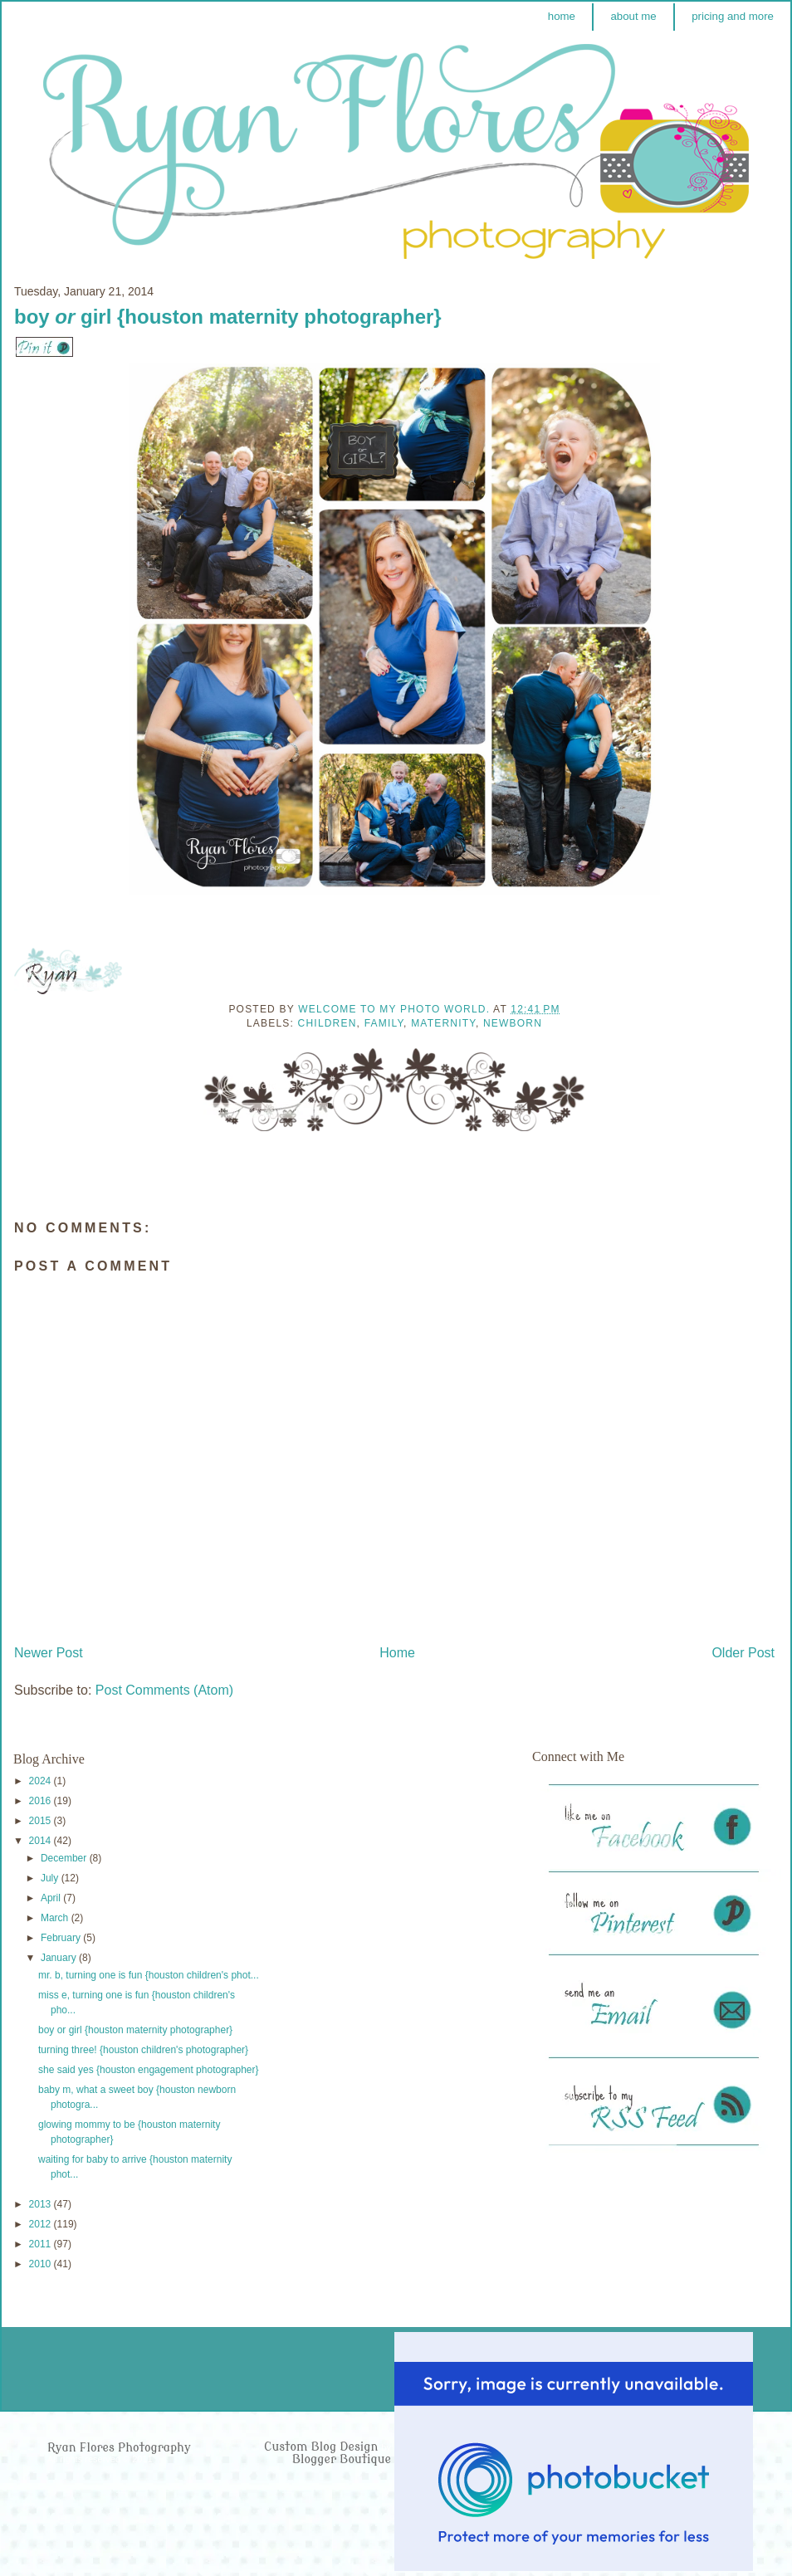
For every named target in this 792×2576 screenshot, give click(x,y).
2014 (41, 1841)
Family (383, 1023)
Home (397, 1653)
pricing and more (733, 16)
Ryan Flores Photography (119, 2448)
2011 (41, 2244)
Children (327, 1023)
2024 (41, 1781)
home (561, 16)
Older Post (743, 1653)
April (52, 1898)
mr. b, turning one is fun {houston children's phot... (148, 1975)
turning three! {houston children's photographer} (143, 2050)
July (51, 1878)
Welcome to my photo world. (395, 1009)
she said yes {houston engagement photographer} (148, 2070)
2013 (41, 2204)
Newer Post (48, 1653)
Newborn (512, 1023)
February (62, 1938)
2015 (41, 1821)
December (65, 1858)
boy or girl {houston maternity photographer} (135, 2030)
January (60, 1958)
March (56, 1918)
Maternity (443, 1023)
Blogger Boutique (341, 2459)
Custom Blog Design (322, 2447)
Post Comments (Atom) (164, 1690)
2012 (41, 2224)
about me (633, 16)
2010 (41, 2264)
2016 (41, 1801)
